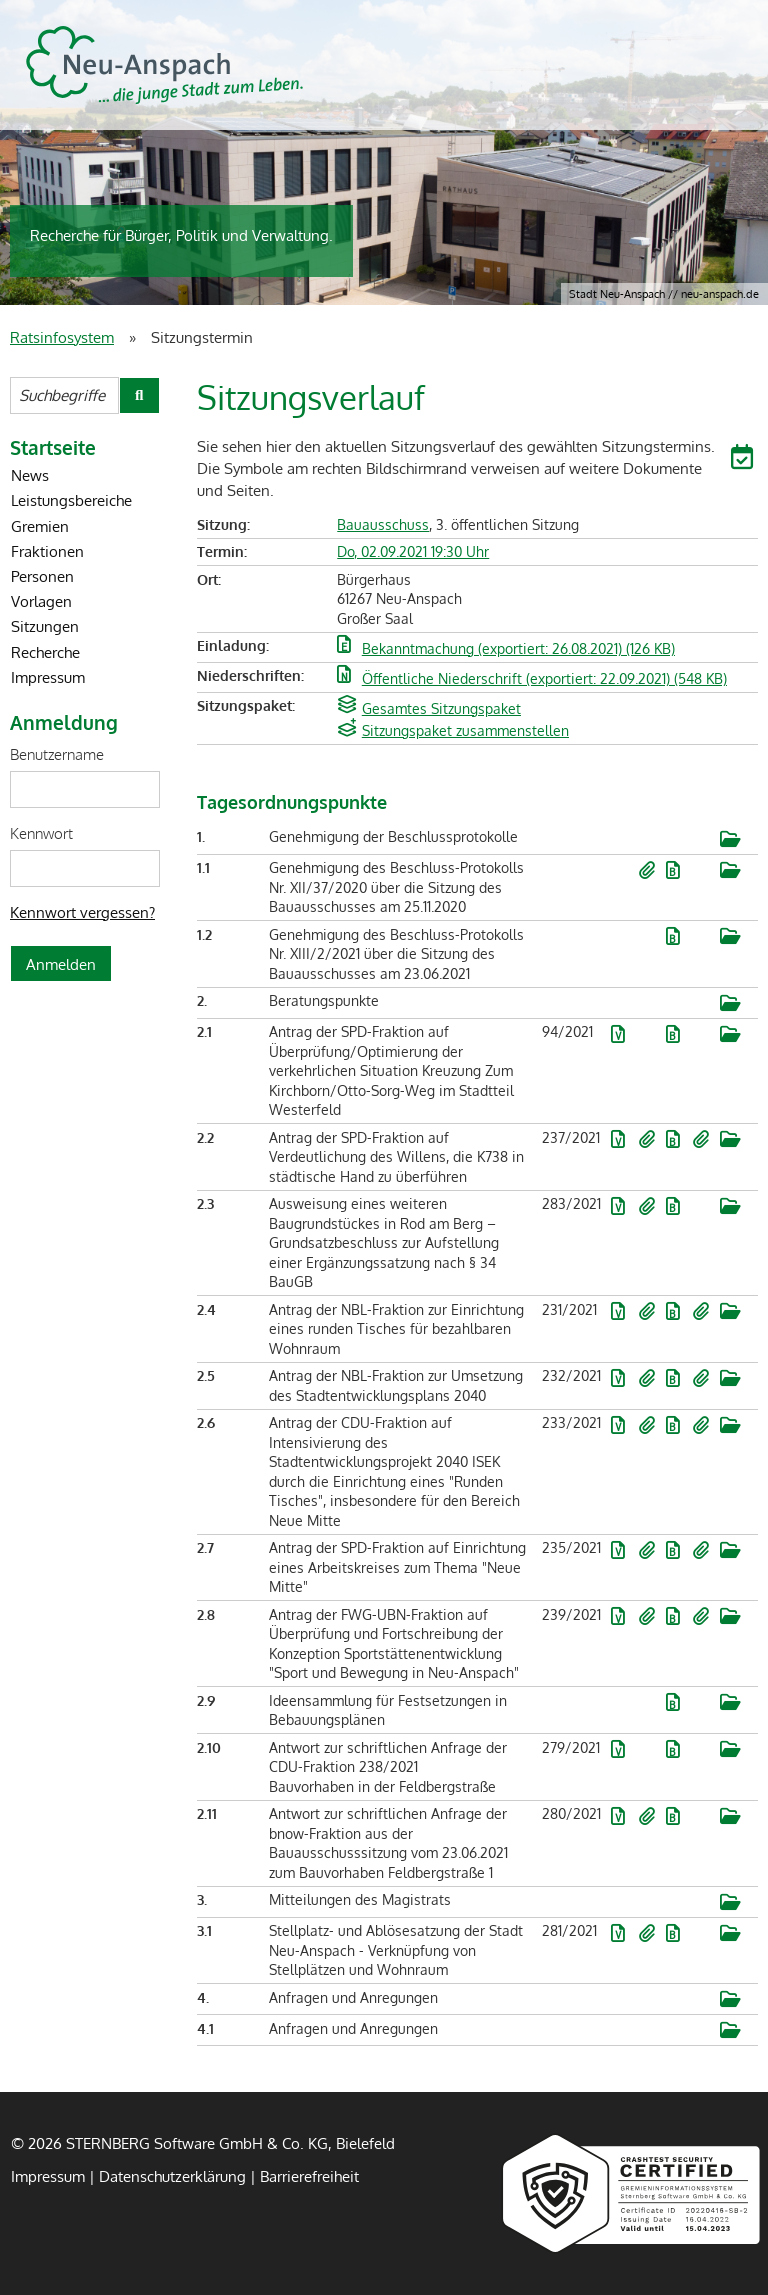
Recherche (45, 652)
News (30, 475)
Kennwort (41, 833)
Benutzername (57, 754)
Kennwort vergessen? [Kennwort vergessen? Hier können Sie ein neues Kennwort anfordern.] (82, 912)
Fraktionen (47, 551)
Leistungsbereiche (71, 500)
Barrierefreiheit (309, 2176)
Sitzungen (45, 626)
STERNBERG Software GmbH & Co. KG (164, 65)
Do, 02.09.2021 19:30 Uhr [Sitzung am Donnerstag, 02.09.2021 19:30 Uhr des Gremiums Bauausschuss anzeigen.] (413, 551)
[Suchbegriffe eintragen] (64, 395)
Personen (42, 576)
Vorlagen (41, 601)
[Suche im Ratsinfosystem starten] (139, 395)
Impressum (48, 677)
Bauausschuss (383, 524)
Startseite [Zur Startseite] (53, 447)
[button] (744, 460)
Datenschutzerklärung (172, 2176)
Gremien (40, 526)
